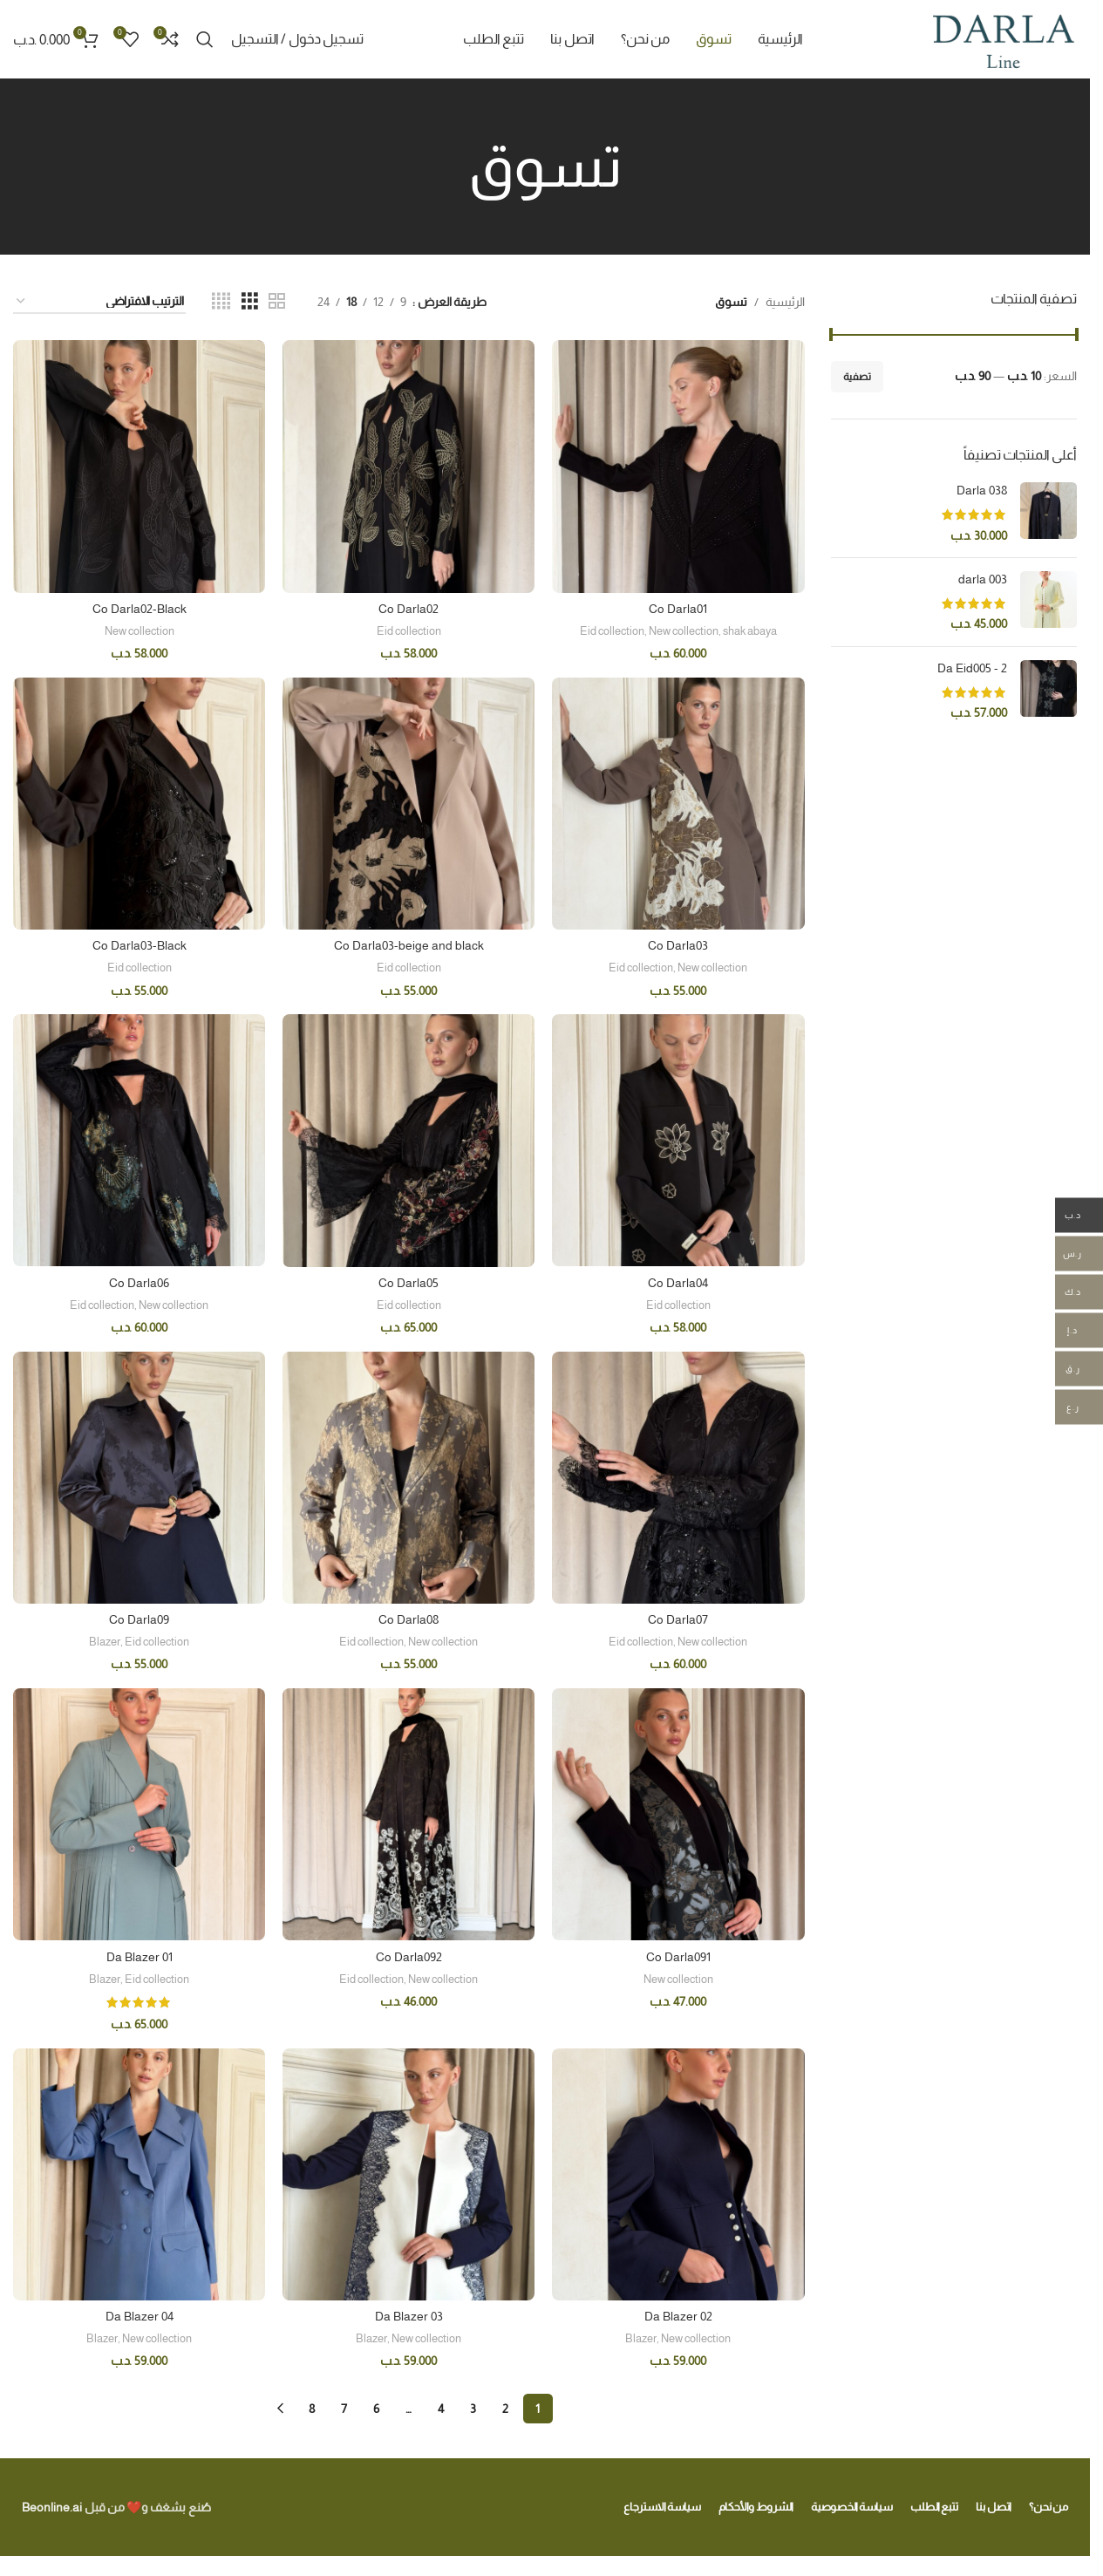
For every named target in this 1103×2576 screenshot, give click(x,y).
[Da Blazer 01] (139, 1814)
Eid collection (612, 630)
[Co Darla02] (408, 466)
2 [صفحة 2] (505, 2409)
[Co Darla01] (678, 466)
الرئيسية (785, 302)
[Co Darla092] (408, 1814)
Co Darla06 (139, 1283)
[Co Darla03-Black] (139, 804)
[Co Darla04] (678, 1140)
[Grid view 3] (250, 301)
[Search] (204, 39)
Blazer (104, 1641)
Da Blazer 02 (678, 2316)
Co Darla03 (678, 945)
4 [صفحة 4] (441, 2409)
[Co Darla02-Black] (139, 466)
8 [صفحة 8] (312, 2409)
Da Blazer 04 (140, 2316)
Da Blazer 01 (139, 1957)
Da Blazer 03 (409, 2316)
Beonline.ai (52, 2507)
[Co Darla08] (408, 1478)
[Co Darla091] (678, 1814)
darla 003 (982, 579)
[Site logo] (1003, 38)
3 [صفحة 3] (473, 2409)
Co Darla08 (408, 1619)
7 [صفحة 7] (344, 2409)
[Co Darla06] (139, 1140)
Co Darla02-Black (139, 609)
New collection (683, 630)
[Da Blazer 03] (408, 2174)
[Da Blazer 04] (139, 2174)
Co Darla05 (408, 1283)
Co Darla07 (678, 1619)
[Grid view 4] (221, 301)
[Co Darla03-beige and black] (408, 804)
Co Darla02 (408, 609)
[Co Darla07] (678, 1478)
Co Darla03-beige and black (409, 945)
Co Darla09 (139, 1619)
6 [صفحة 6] (376, 2409)
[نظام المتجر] (99, 302)
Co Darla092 (409, 1957)
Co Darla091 (678, 1957)
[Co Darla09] (139, 1478)
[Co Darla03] (678, 804)
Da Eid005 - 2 (972, 668)
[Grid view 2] (277, 301)
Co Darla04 (678, 1283)
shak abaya (750, 630)
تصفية (857, 377)
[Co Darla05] (408, 1140)
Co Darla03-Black (139, 945)
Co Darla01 (678, 609)
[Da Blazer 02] (678, 2174)
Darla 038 (982, 490)
